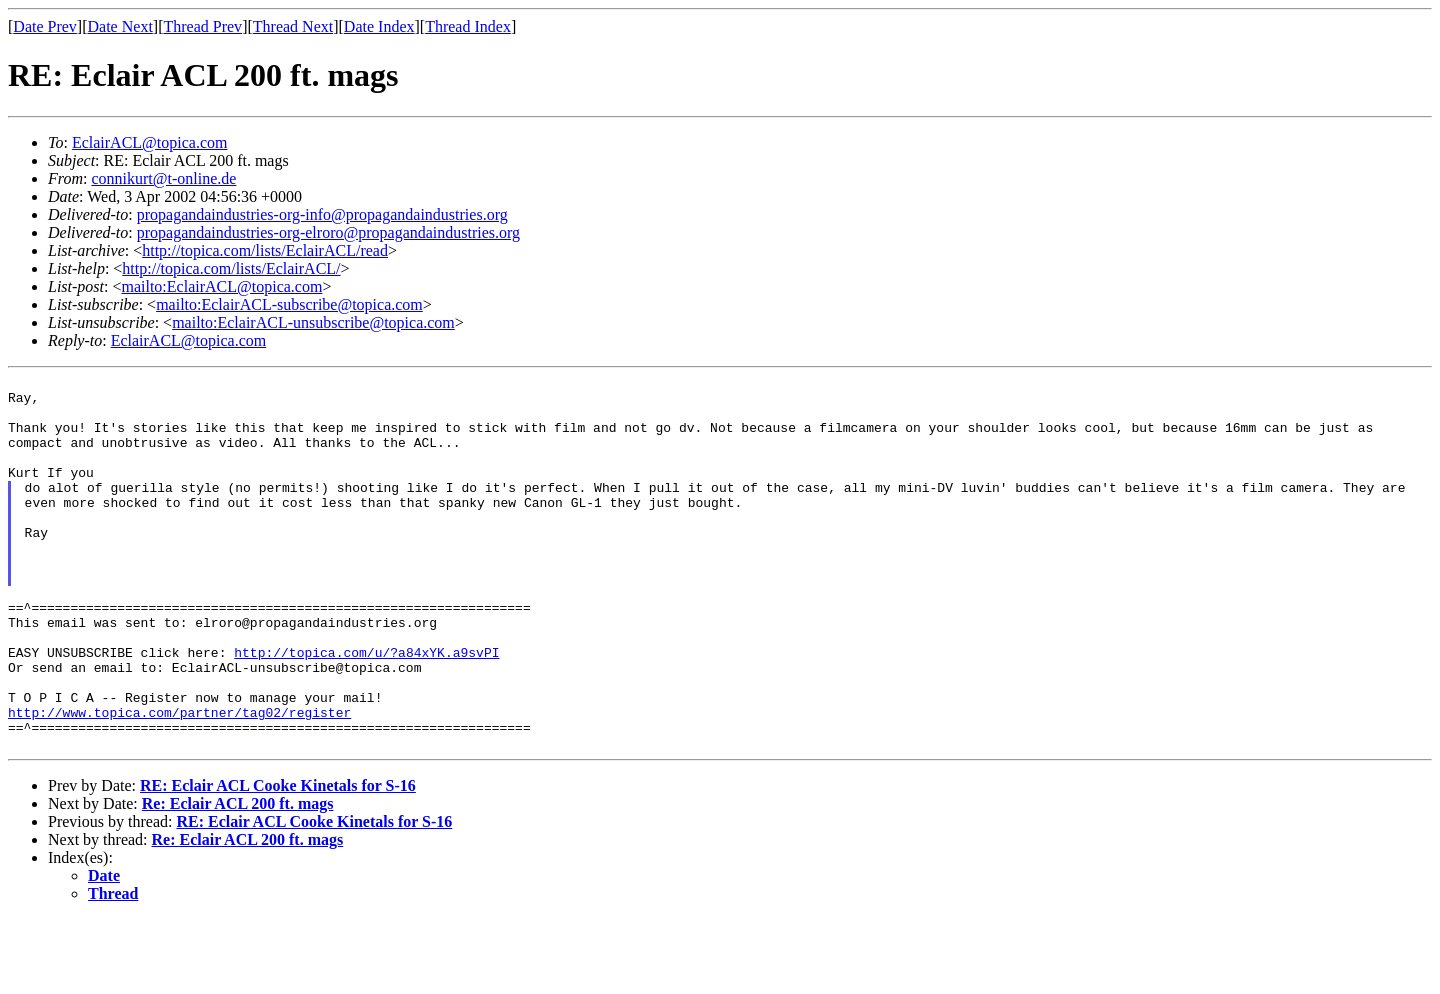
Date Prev (45, 26)
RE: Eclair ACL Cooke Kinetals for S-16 (278, 860)
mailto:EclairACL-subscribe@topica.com (289, 304)
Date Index (379, 26)
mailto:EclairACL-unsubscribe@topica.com (313, 322)
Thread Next (293, 26)
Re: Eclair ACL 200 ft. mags (238, 878)
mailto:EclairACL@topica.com (221, 286)
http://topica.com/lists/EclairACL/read (265, 250)
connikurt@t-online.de (163, 178)
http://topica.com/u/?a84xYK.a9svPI (366, 709)
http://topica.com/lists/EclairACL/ (231, 268)
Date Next (120, 26)
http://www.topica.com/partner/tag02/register (179, 781)
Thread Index (468, 26)
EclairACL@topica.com (150, 142)
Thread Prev (202, 26)
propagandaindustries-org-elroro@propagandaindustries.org (328, 232)
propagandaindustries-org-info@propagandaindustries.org (322, 214)
